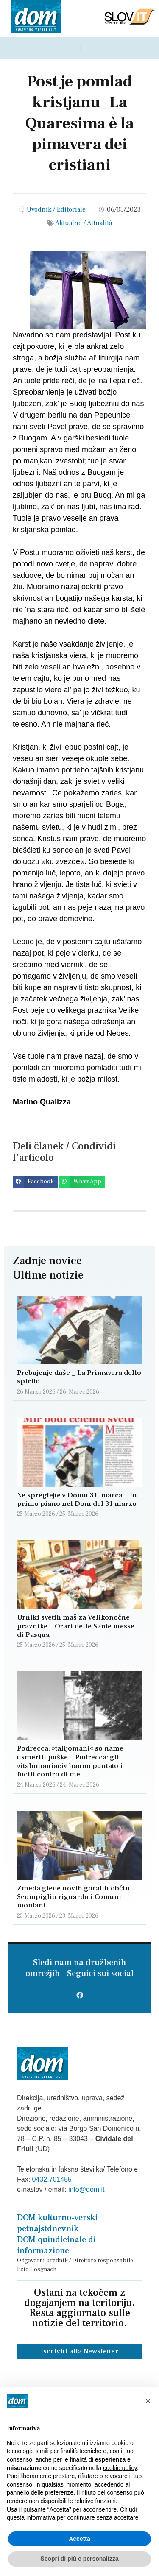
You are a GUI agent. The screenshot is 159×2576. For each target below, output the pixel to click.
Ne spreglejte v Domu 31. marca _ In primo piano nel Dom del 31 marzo (77, 1499)
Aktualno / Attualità (83, 223)
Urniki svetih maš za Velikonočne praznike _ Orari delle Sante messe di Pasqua (75, 1626)
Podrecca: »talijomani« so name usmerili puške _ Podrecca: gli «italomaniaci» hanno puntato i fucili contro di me (70, 1761)
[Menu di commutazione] (79, 48)
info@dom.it (86, 2189)
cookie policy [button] (120, 2467)
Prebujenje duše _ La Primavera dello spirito (79, 1377)
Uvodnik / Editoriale (56, 209)
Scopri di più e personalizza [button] (79, 2558)
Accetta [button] (79, 2538)
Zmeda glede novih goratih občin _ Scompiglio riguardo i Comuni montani (76, 1897)
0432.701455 (52, 2179)
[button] (35, 1182)
